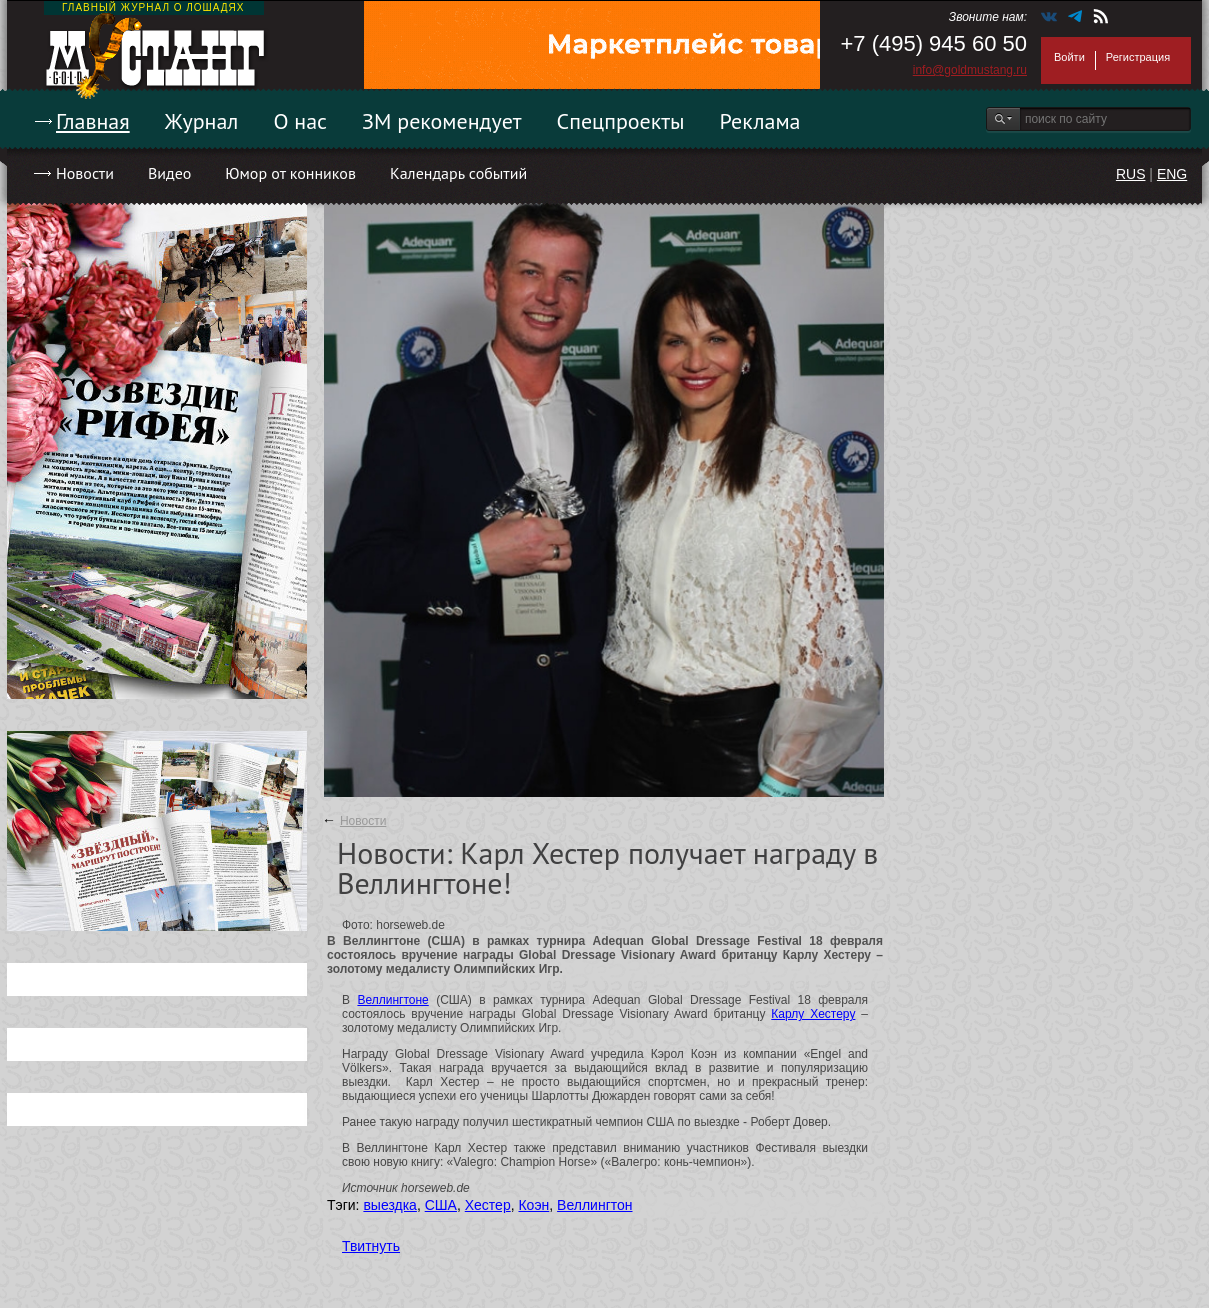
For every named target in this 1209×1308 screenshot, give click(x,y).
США (441, 1205)
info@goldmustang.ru (970, 70)
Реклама (760, 121)
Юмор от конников (290, 173)
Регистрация (1138, 57)
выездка (389, 1205)
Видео (169, 173)
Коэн (533, 1205)
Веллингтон (594, 1205)
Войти (1069, 57)
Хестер (488, 1205)
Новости (85, 173)
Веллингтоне (392, 1000)
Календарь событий (458, 173)
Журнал (202, 121)
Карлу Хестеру (813, 1014)
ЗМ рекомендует (442, 121)
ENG (1172, 174)
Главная (93, 121)
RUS (1131, 174)
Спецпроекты (621, 121)
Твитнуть (371, 1246)
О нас (300, 121)
